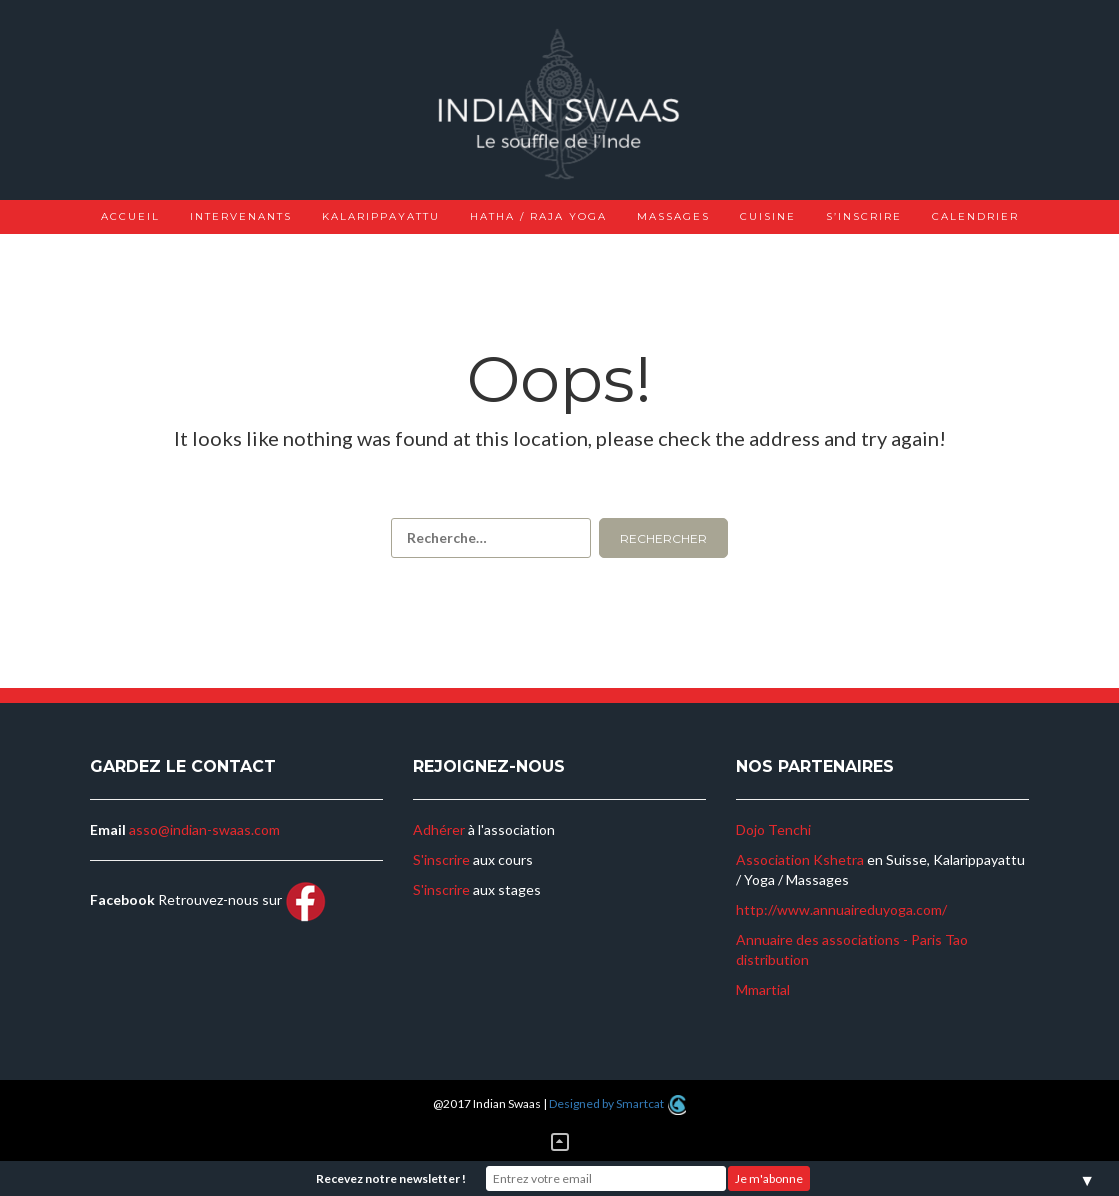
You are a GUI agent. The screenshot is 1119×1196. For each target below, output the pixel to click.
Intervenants (241, 216)
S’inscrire (864, 216)
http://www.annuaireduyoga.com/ (841, 909)
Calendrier (975, 216)
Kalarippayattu (381, 216)
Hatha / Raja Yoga (538, 216)
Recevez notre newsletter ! (391, 1178)
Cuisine (768, 216)
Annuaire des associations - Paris (839, 939)
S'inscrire (441, 859)
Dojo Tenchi (773, 829)
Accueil (130, 216)
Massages (673, 216)
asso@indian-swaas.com (204, 829)
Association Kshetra (800, 859)
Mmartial (763, 989)
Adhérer (439, 829)
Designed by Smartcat (617, 1103)
